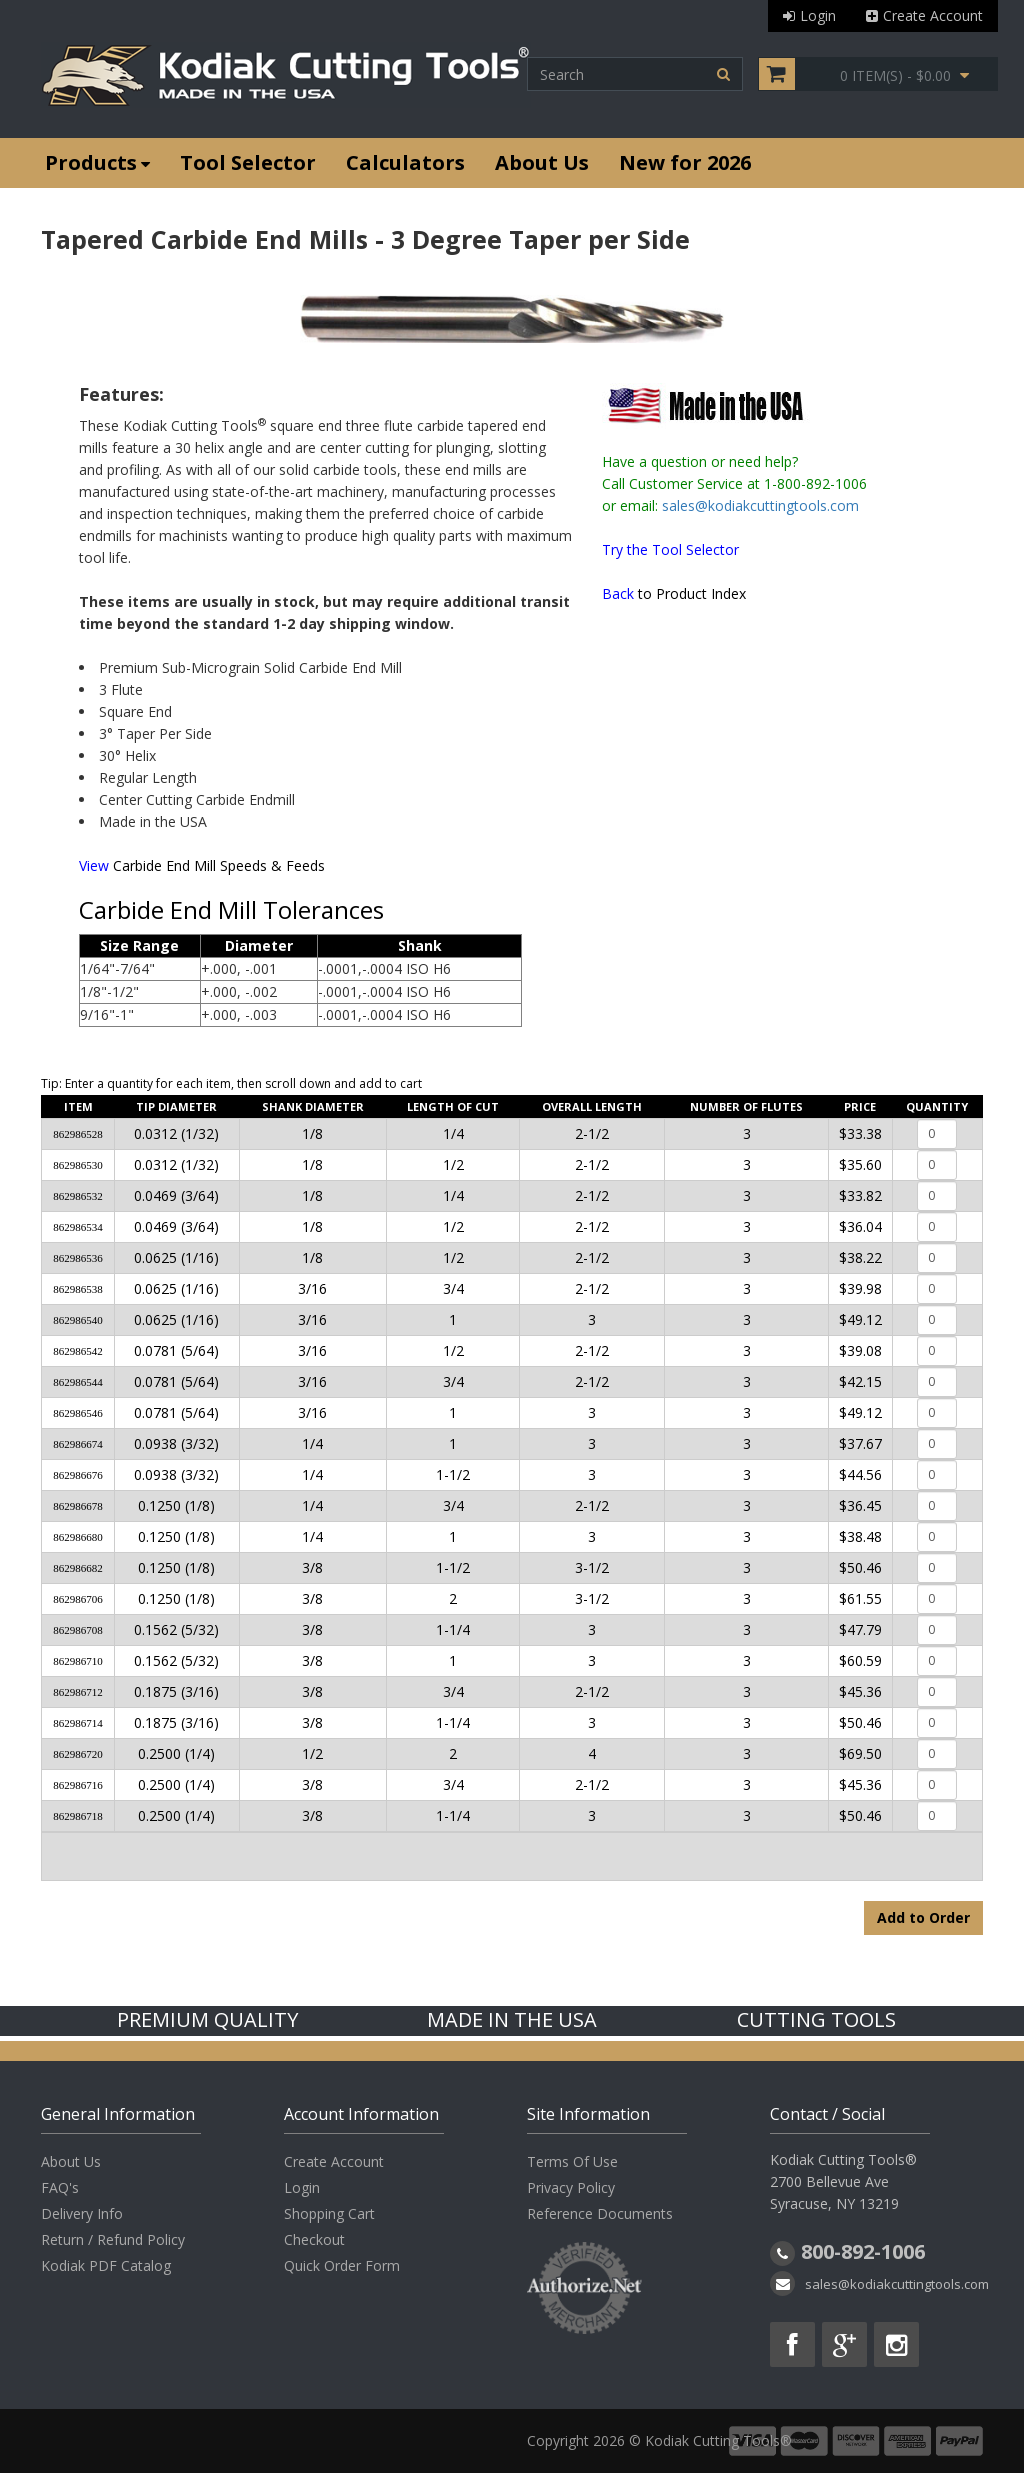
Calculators (405, 162)
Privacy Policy (571, 2187)
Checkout (314, 2239)
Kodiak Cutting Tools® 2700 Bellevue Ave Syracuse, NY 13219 (843, 2181)
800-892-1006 (863, 2251)
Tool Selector (248, 162)
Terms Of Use (572, 2161)
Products (97, 162)
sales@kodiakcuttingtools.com (760, 505)
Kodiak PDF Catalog (106, 2265)
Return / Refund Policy (113, 2239)
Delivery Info (82, 2213)
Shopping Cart (329, 2213)
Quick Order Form (342, 2265)
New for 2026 (685, 162)
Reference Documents (600, 2213)
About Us (542, 162)
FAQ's (60, 2187)
